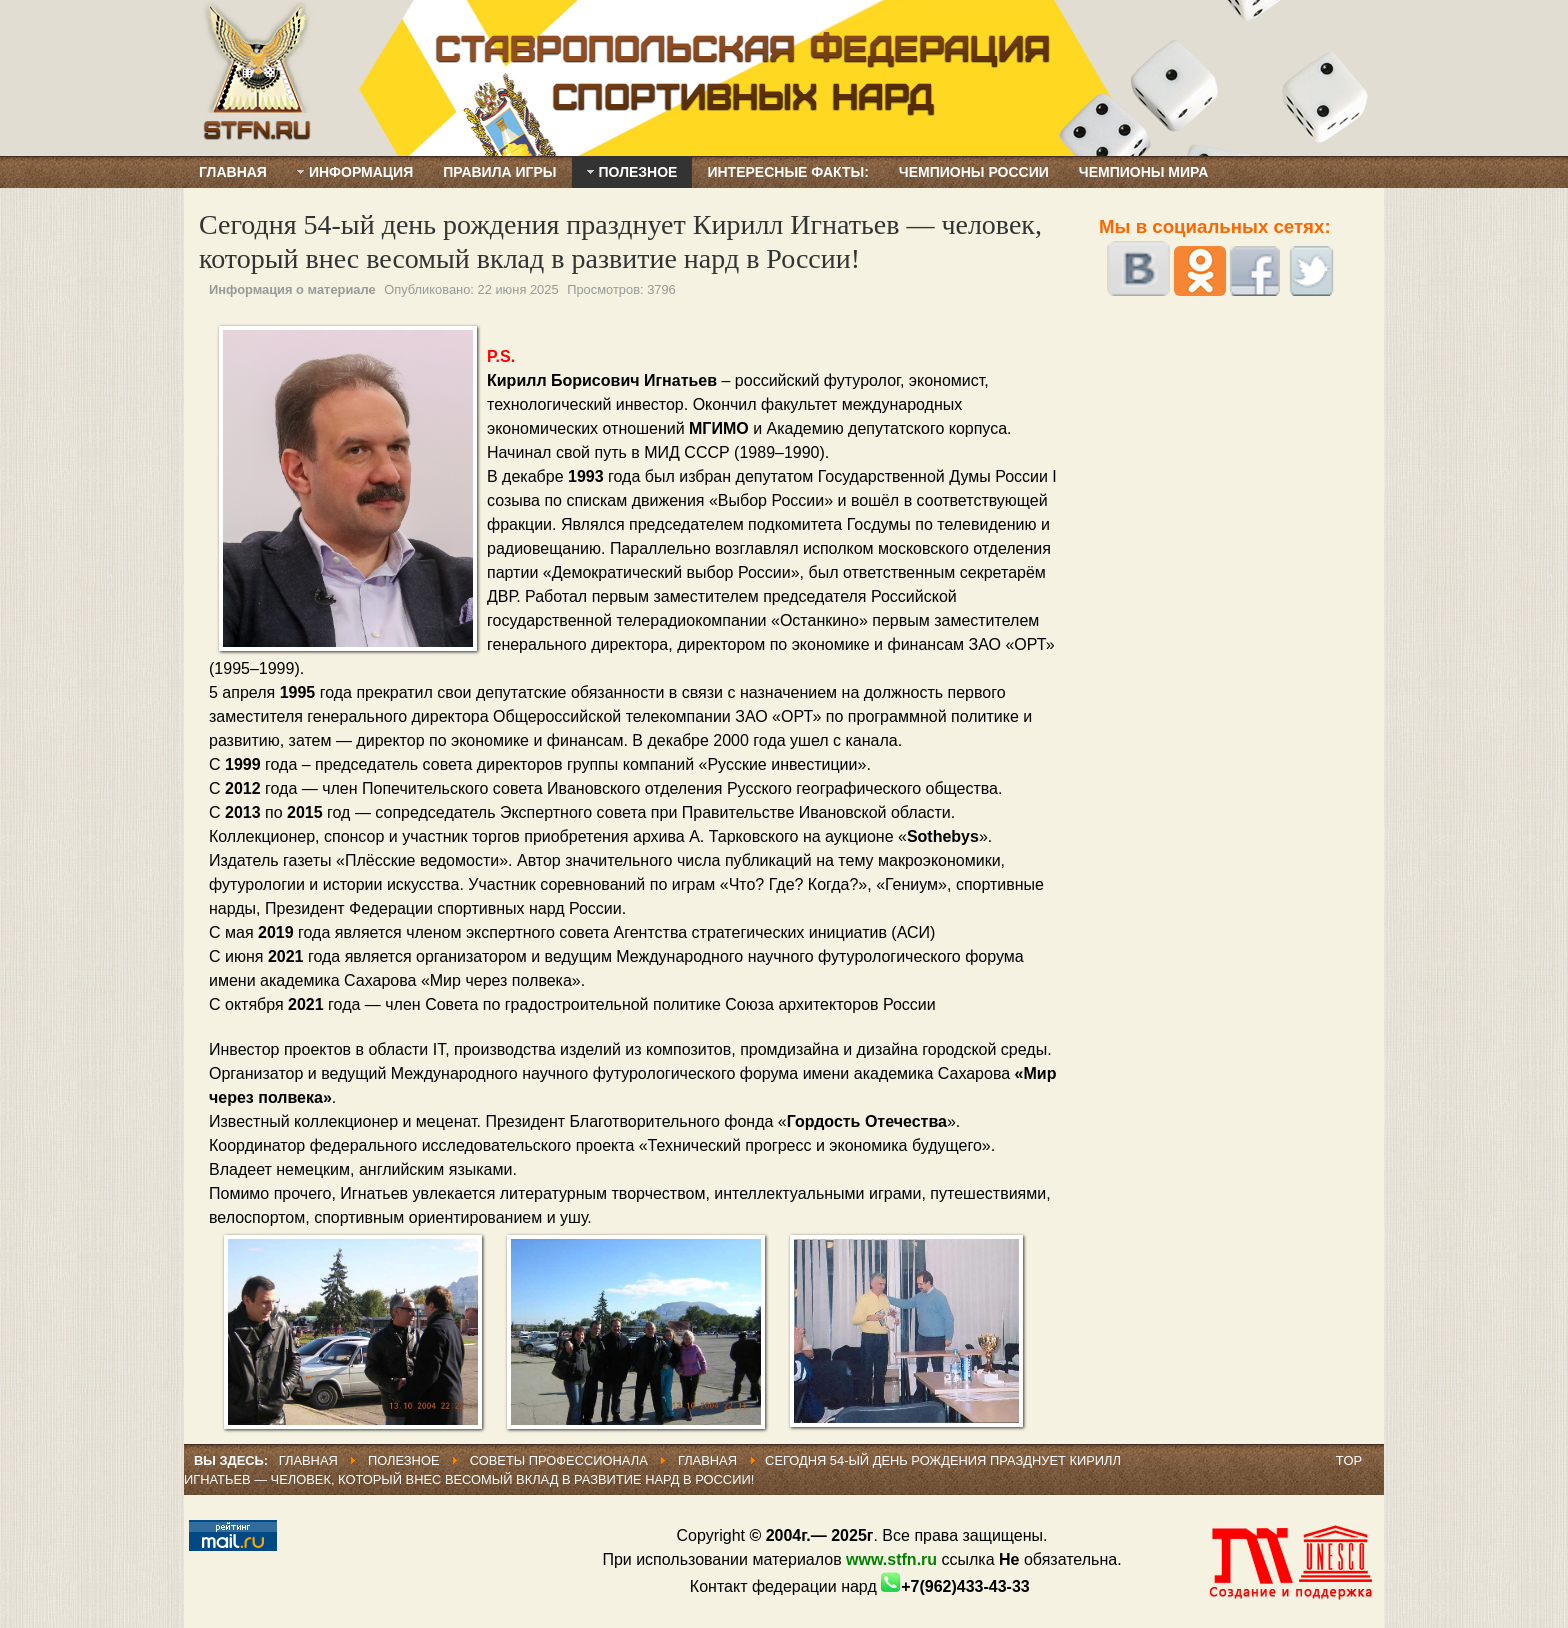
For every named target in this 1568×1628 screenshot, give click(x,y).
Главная (308, 1460)
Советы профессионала (559, 1460)
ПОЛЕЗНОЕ (405, 1460)
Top (1349, 1460)
